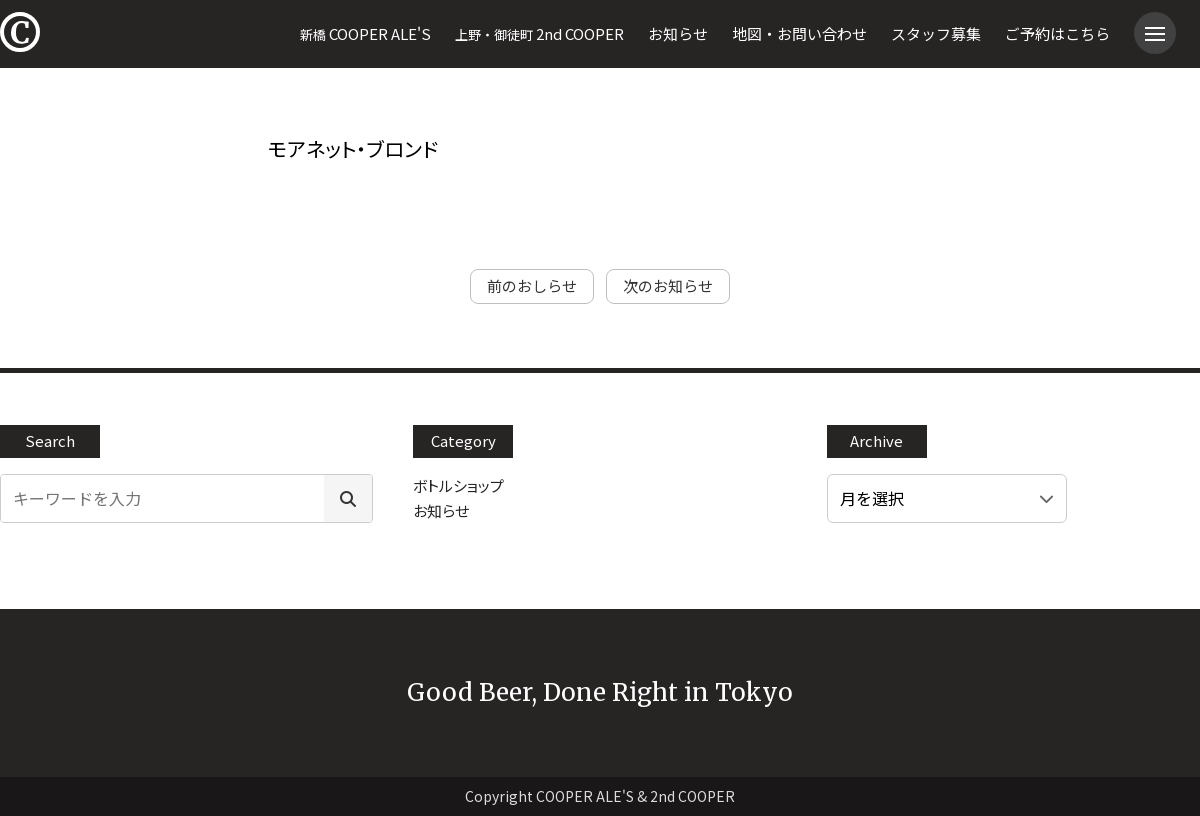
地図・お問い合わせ (799, 33)
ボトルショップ (458, 485)
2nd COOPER (539, 33)
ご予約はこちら (1057, 33)
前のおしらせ (532, 285)
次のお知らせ (668, 285)
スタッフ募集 (936, 33)
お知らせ (678, 33)
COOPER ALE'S (365, 33)
